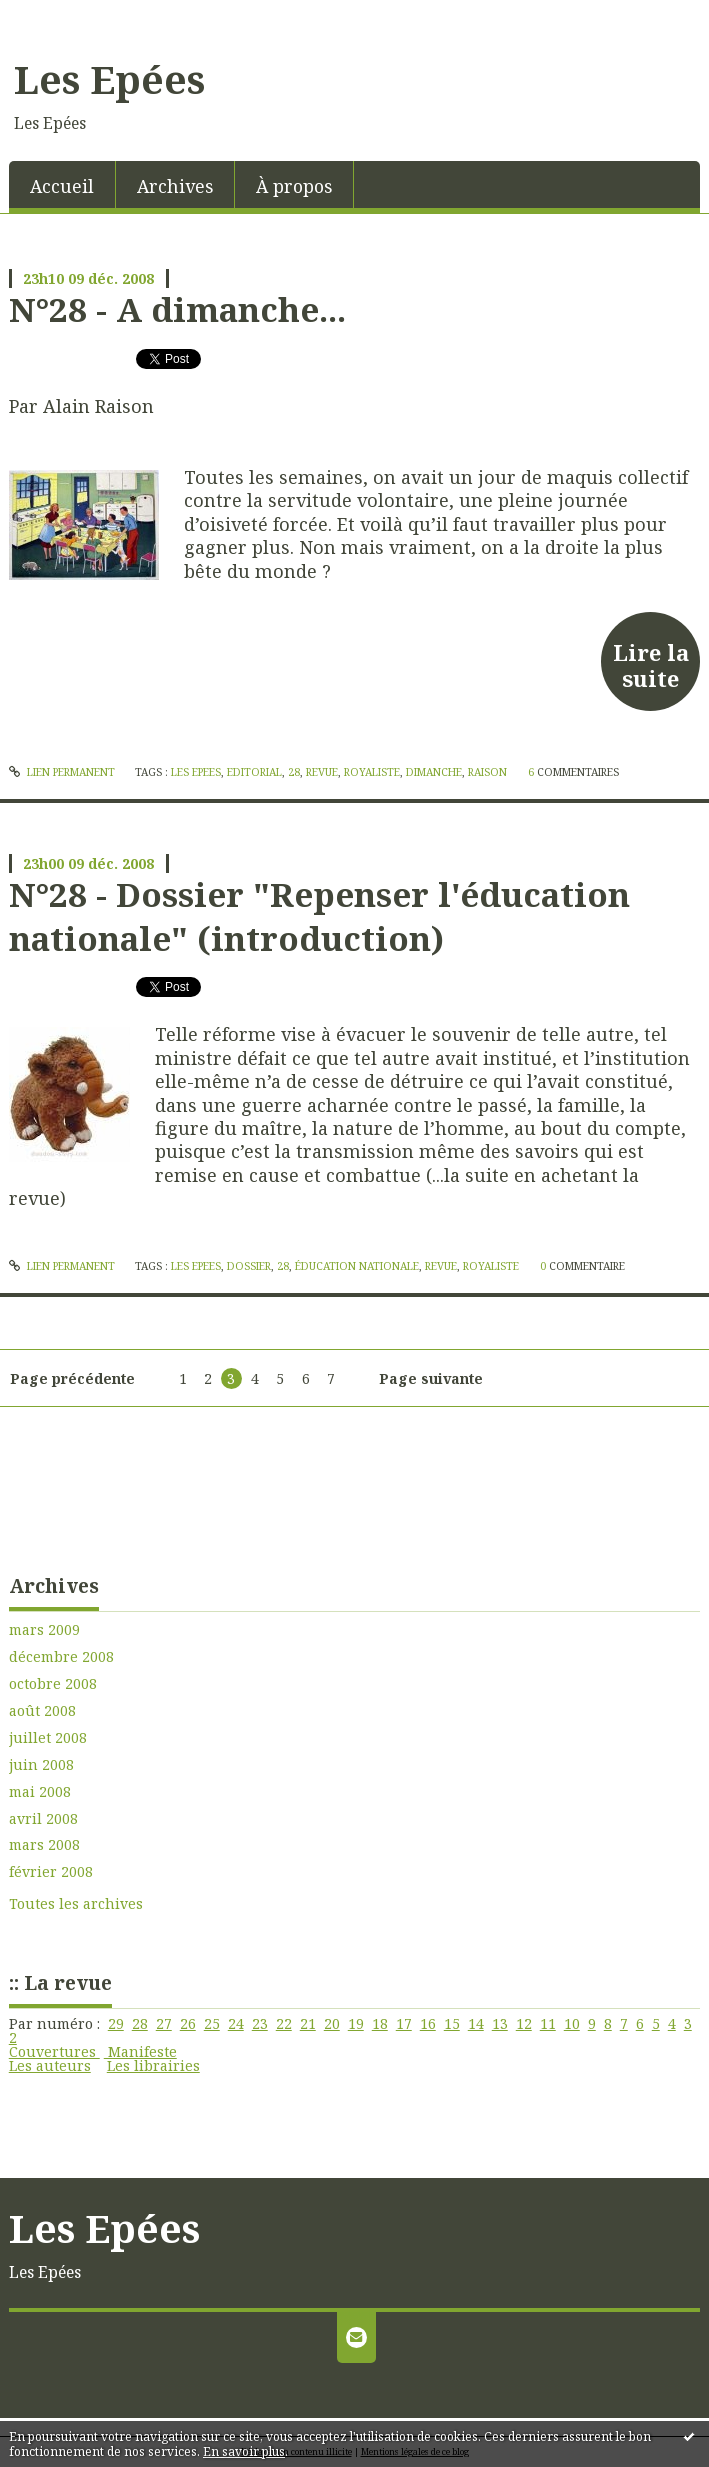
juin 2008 (41, 1765)
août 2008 (42, 1711)
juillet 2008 (48, 1738)
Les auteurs (50, 2065)
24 (236, 2023)
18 (380, 2023)
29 (116, 2023)
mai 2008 (40, 1792)
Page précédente (72, 1378)
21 (308, 2023)
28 (140, 2023)
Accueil (62, 186)
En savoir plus (244, 2451)
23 (260, 2023)
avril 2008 (43, 1819)
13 (500, 2023)
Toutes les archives (76, 1904)
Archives (175, 186)
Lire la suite (651, 665)
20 (332, 2023)
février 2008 (51, 1872)
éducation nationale (357, 1266)
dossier (249, 1266)
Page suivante (431, 1378)
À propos (294, 186)
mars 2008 (44, 1845)
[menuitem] (62, 184)
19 (356, 2023)
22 (284, 2023)
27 (164, 2023)
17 (404, 2023)
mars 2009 (44, 1630)
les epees (196, 772)
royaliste (372, 772)
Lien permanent (62, 772)
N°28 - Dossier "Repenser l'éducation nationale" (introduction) (319, 915)
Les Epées (109, 79)
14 (476, 2023)
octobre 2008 (53, 1684)
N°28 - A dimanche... (177, 309)
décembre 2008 (61, 1657)
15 (452, 2023)
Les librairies (153, 2065)
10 (572, 2023)
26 (188, 2023)
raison (487, 772)
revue (322, 772)
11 (548, 2023)
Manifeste (140, 2051)
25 (212, 2023)
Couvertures (54, 2051)
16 (428, 2023)
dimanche (434, 772)
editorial (254, 772)
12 (524, 2023)
